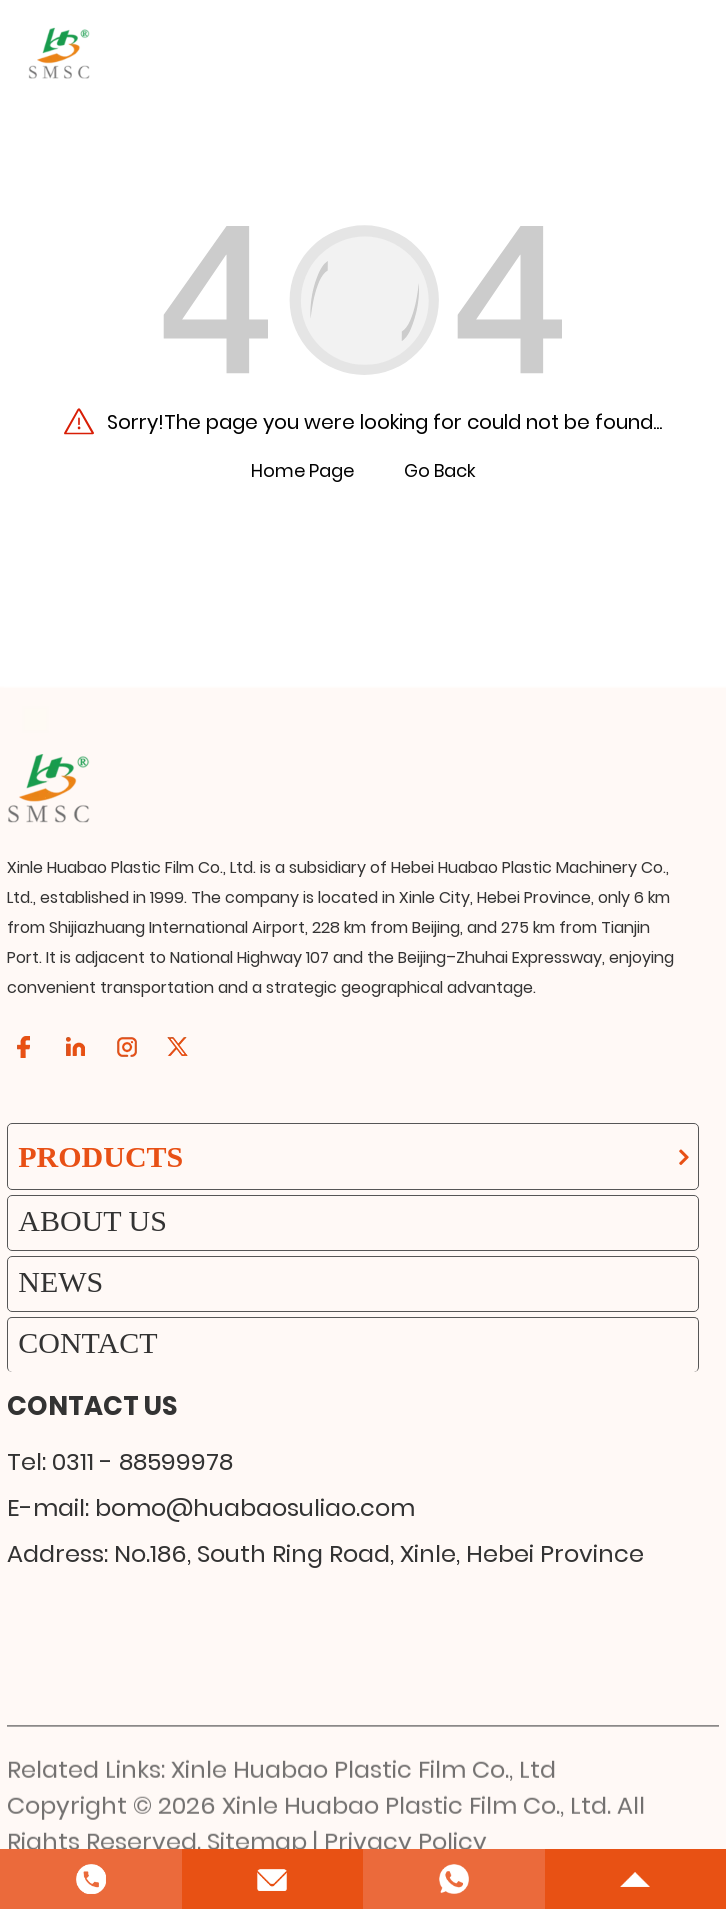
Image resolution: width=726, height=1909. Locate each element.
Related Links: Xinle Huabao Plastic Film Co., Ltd (281, 1833)
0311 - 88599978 (142, 1461)
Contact (87, 1342)
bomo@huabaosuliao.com (255, 1507)
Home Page (302, 470)
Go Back (440, 470)
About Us (92, 1220)
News (60, 1281)
